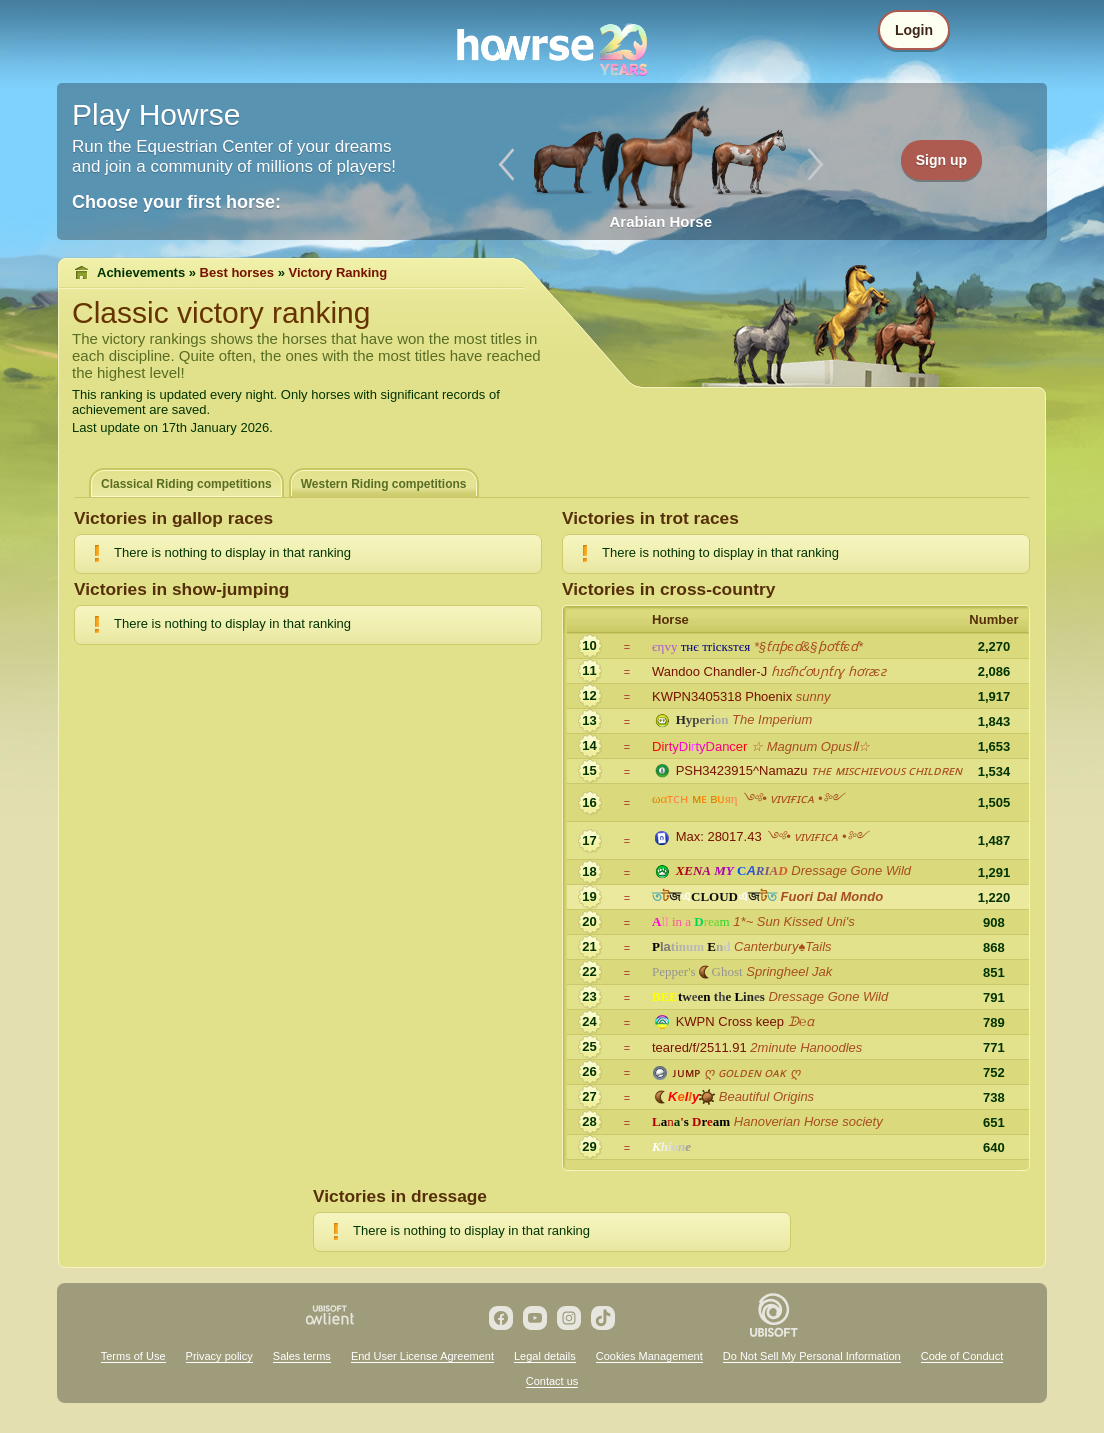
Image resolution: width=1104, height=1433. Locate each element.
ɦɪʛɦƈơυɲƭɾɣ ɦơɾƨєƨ (828, 671)
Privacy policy (219, 1356)
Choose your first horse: (176, 202)
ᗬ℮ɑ (801, 1021)
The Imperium (772, 719)
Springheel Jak (789, 971)
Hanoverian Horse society (808, 1121)
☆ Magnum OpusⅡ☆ (810, 746)
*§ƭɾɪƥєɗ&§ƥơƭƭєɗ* (808, 646)
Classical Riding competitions (186, 484)
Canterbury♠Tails (782, 946)
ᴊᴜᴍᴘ (686, 1072)
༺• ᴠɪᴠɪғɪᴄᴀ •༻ (792, 798)
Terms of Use (133, 1356)
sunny (813, 696)
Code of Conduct (962, 1356)
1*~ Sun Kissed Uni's (793, 921)
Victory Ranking (338, 272)
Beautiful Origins (766, 1096)
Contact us (552, 1381)
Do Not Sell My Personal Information (812, 1356)
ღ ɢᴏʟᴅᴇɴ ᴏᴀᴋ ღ (752, 1072)
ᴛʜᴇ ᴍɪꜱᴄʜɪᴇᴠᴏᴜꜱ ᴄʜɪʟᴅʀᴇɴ (886, 770)
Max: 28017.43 (719, 836)
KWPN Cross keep (730, 1021)
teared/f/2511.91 (699, 1047)
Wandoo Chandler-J (709, 671)
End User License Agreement (422, 1356)
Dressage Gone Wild (851, 870)
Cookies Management (649, 1356)
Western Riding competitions (384, 484)
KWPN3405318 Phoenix (722, 696)
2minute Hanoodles (806, 1047)
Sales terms (302, 1356)
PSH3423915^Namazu (742, 770)
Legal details (545, 1356)
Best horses (237, 272)
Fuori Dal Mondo (832, 896)
